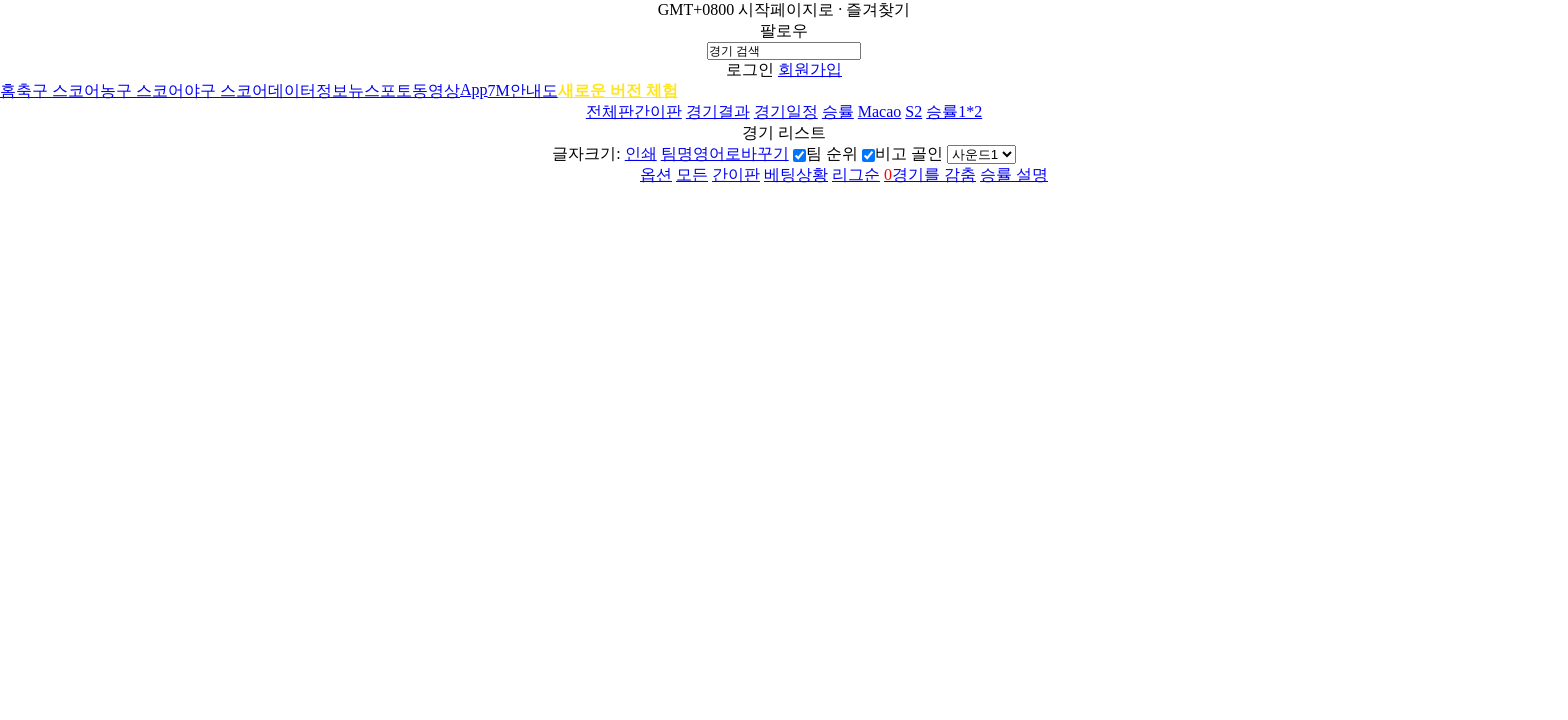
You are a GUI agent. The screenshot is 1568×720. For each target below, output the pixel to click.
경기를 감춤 (930, 174)
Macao (880, 111)
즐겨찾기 (878, 9)
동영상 (436, 90)
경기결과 (718, 111)
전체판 (610, 111)
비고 (891, 153)
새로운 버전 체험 (618, 90)
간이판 (658, 111)
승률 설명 (1014, 174)
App (474, 89)
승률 (838, 111)
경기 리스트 (784, 132)
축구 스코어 (58, 90)
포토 (396, 90)
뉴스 (364, 90)
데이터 (292, 90)
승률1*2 (954, 111)
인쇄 (641, 153)
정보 (332, 90)
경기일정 (786, 111)
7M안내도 (523, 90)
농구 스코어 (142, 90)
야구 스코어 (226, 90)
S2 (913, 111)
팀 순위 (832, 153)
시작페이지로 (786, 9)
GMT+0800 (696, 9)
